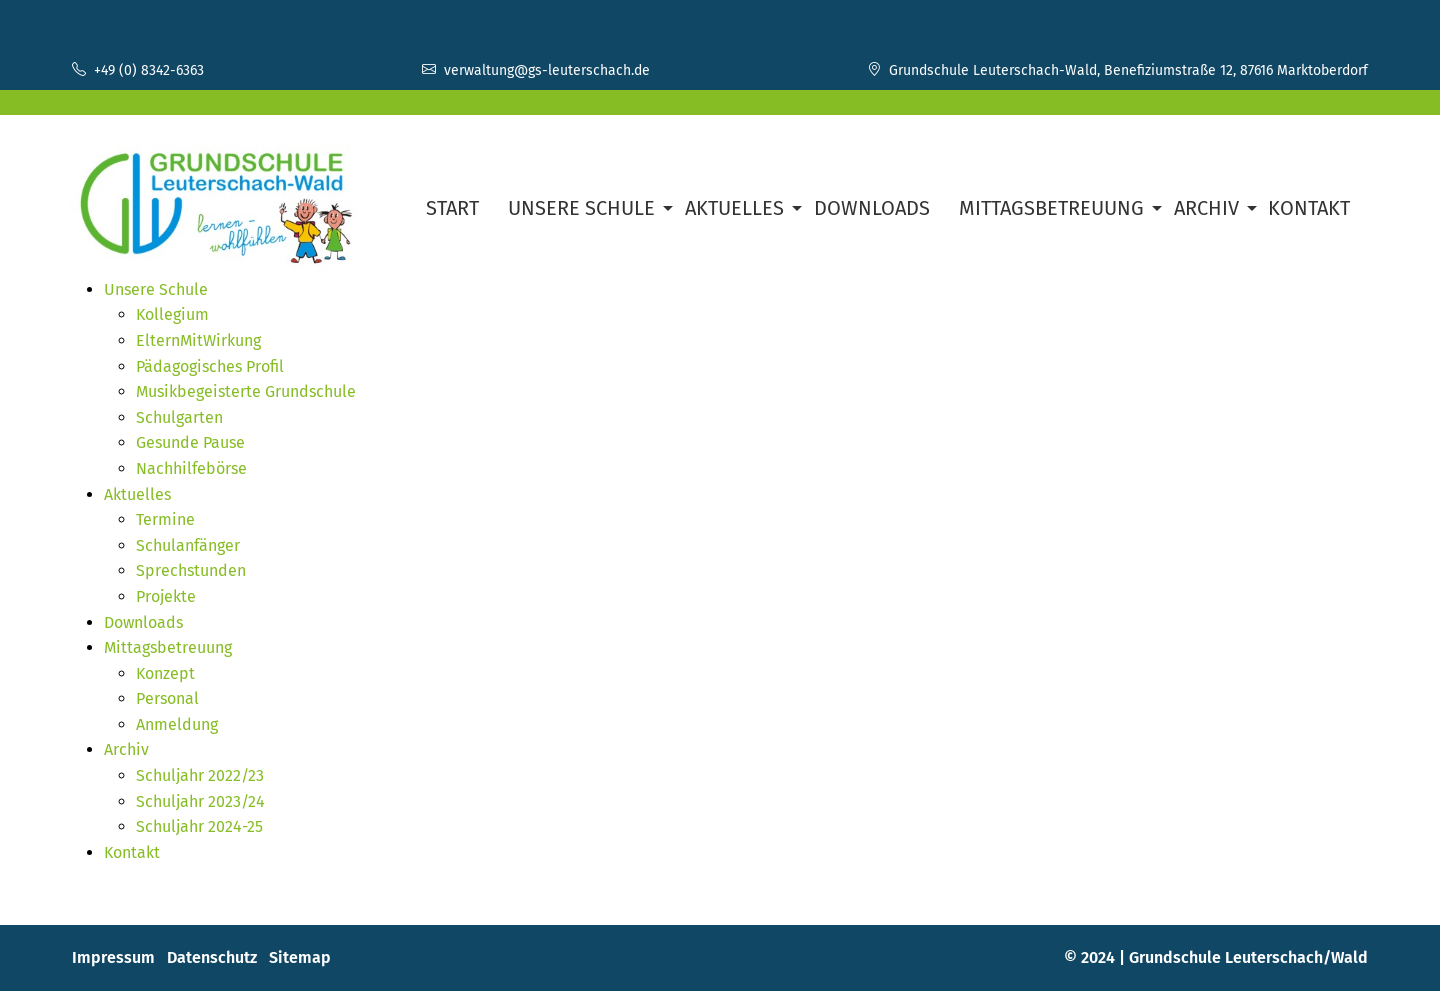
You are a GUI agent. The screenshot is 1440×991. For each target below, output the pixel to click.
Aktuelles (734, 208)
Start (452, 208)
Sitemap (300, 957)
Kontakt (1309, 208)
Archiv (1206, 208)
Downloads (872, 208)
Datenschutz (212, 957)
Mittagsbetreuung (1051, 208)
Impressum (113, 957)
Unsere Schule (581, 208)
